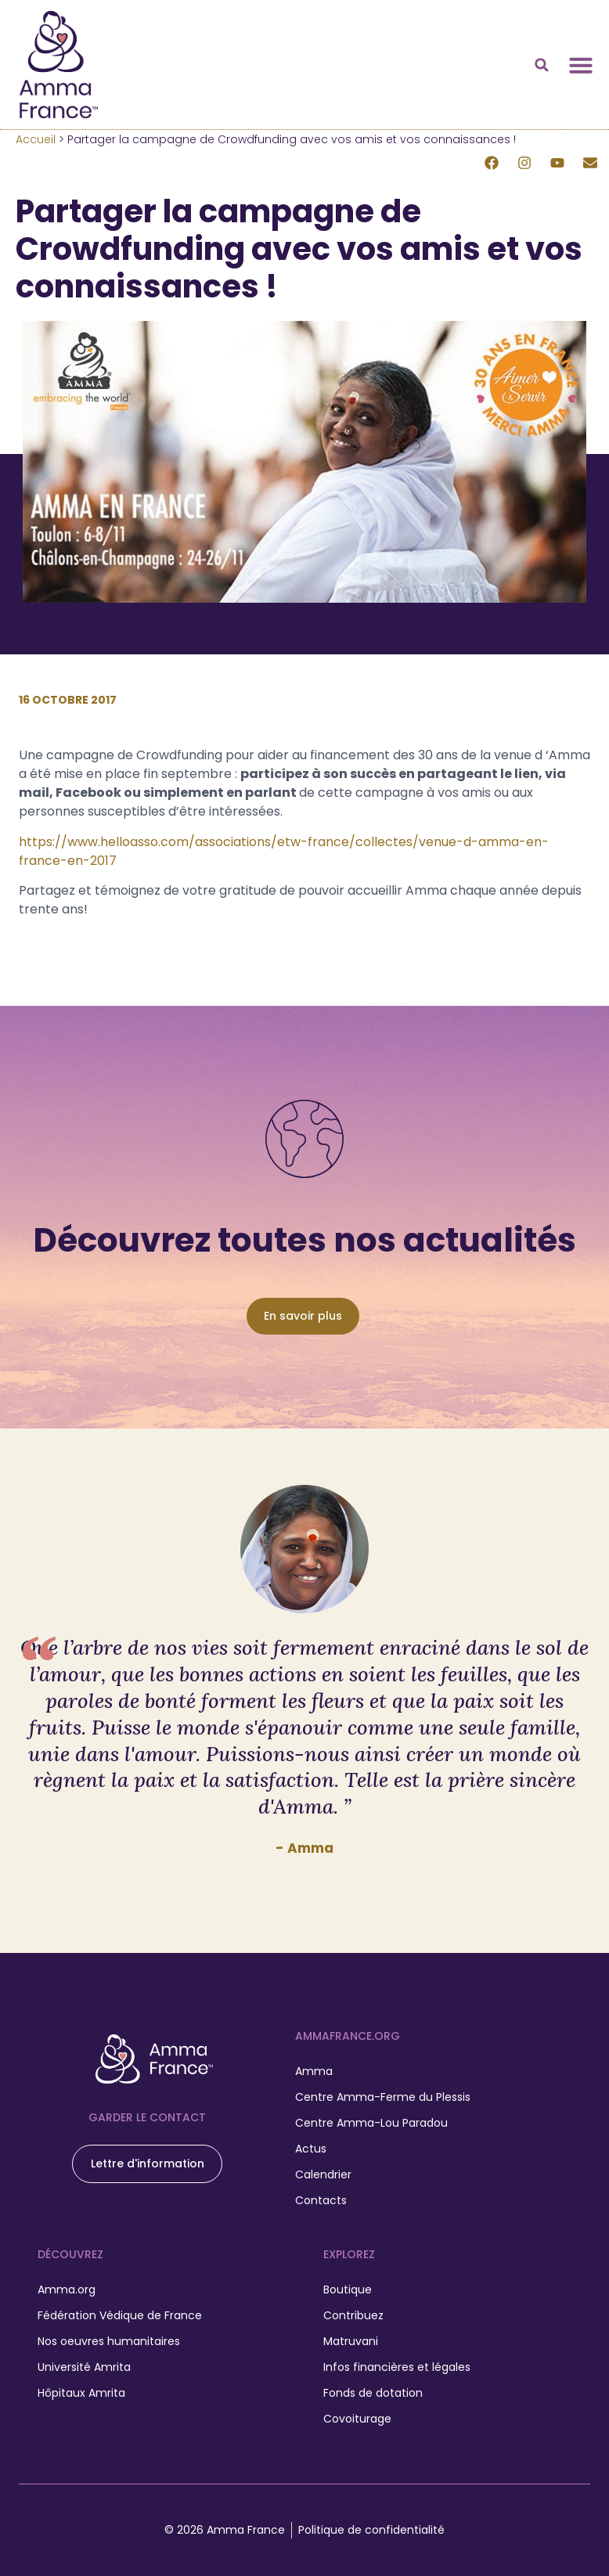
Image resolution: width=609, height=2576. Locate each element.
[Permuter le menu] (580, 64)
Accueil (36, 139)
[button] (541, 64)
